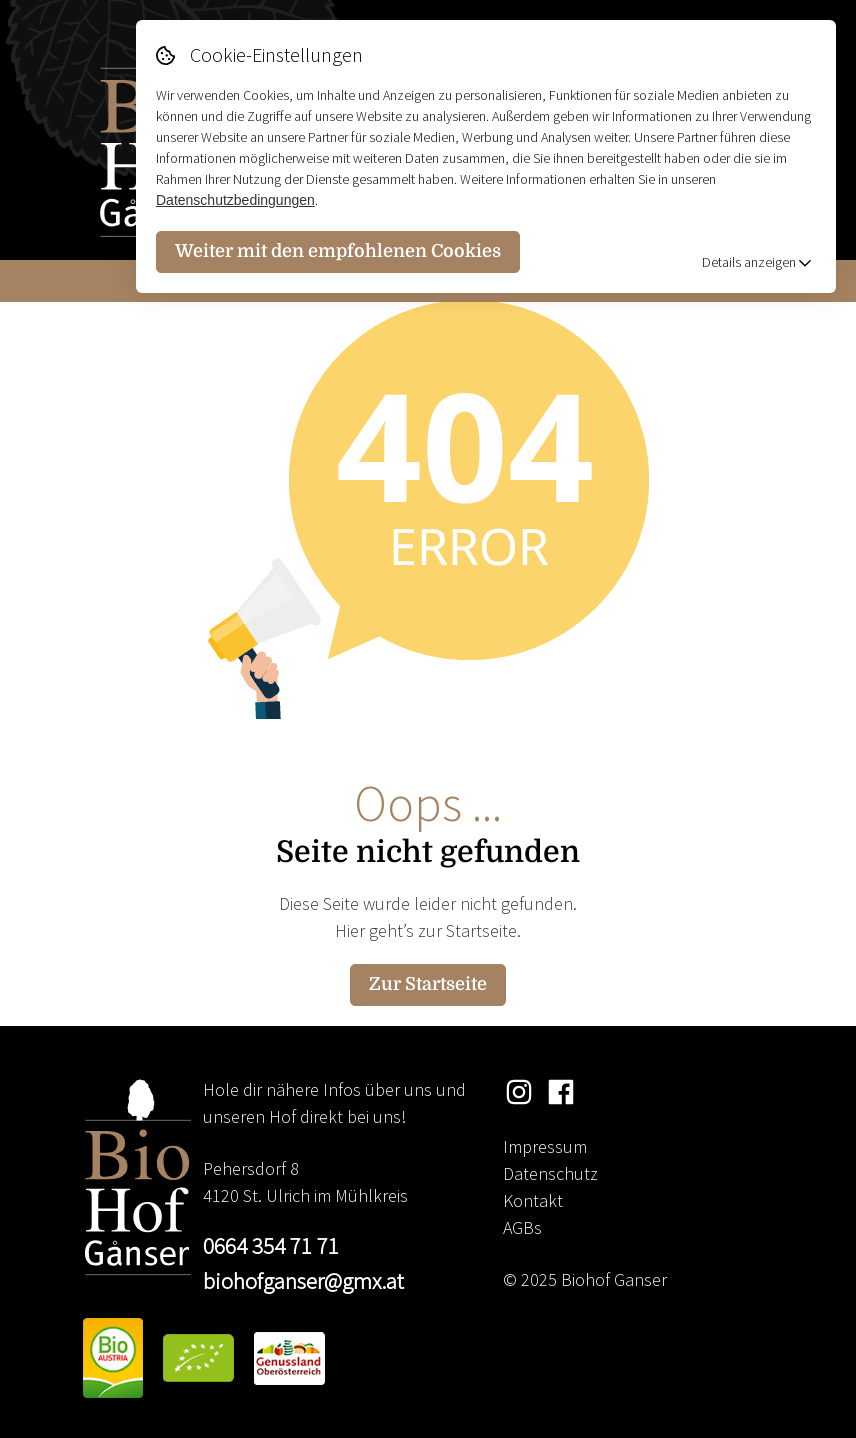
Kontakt (533, 1200)
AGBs (522, 1227)
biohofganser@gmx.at (303, 1280)
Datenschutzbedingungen (235, 200)
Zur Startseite (428, 984)
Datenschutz (550, 1173)
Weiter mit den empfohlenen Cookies (338, 251)
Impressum (545, 1146)
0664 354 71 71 (271, 1245)
